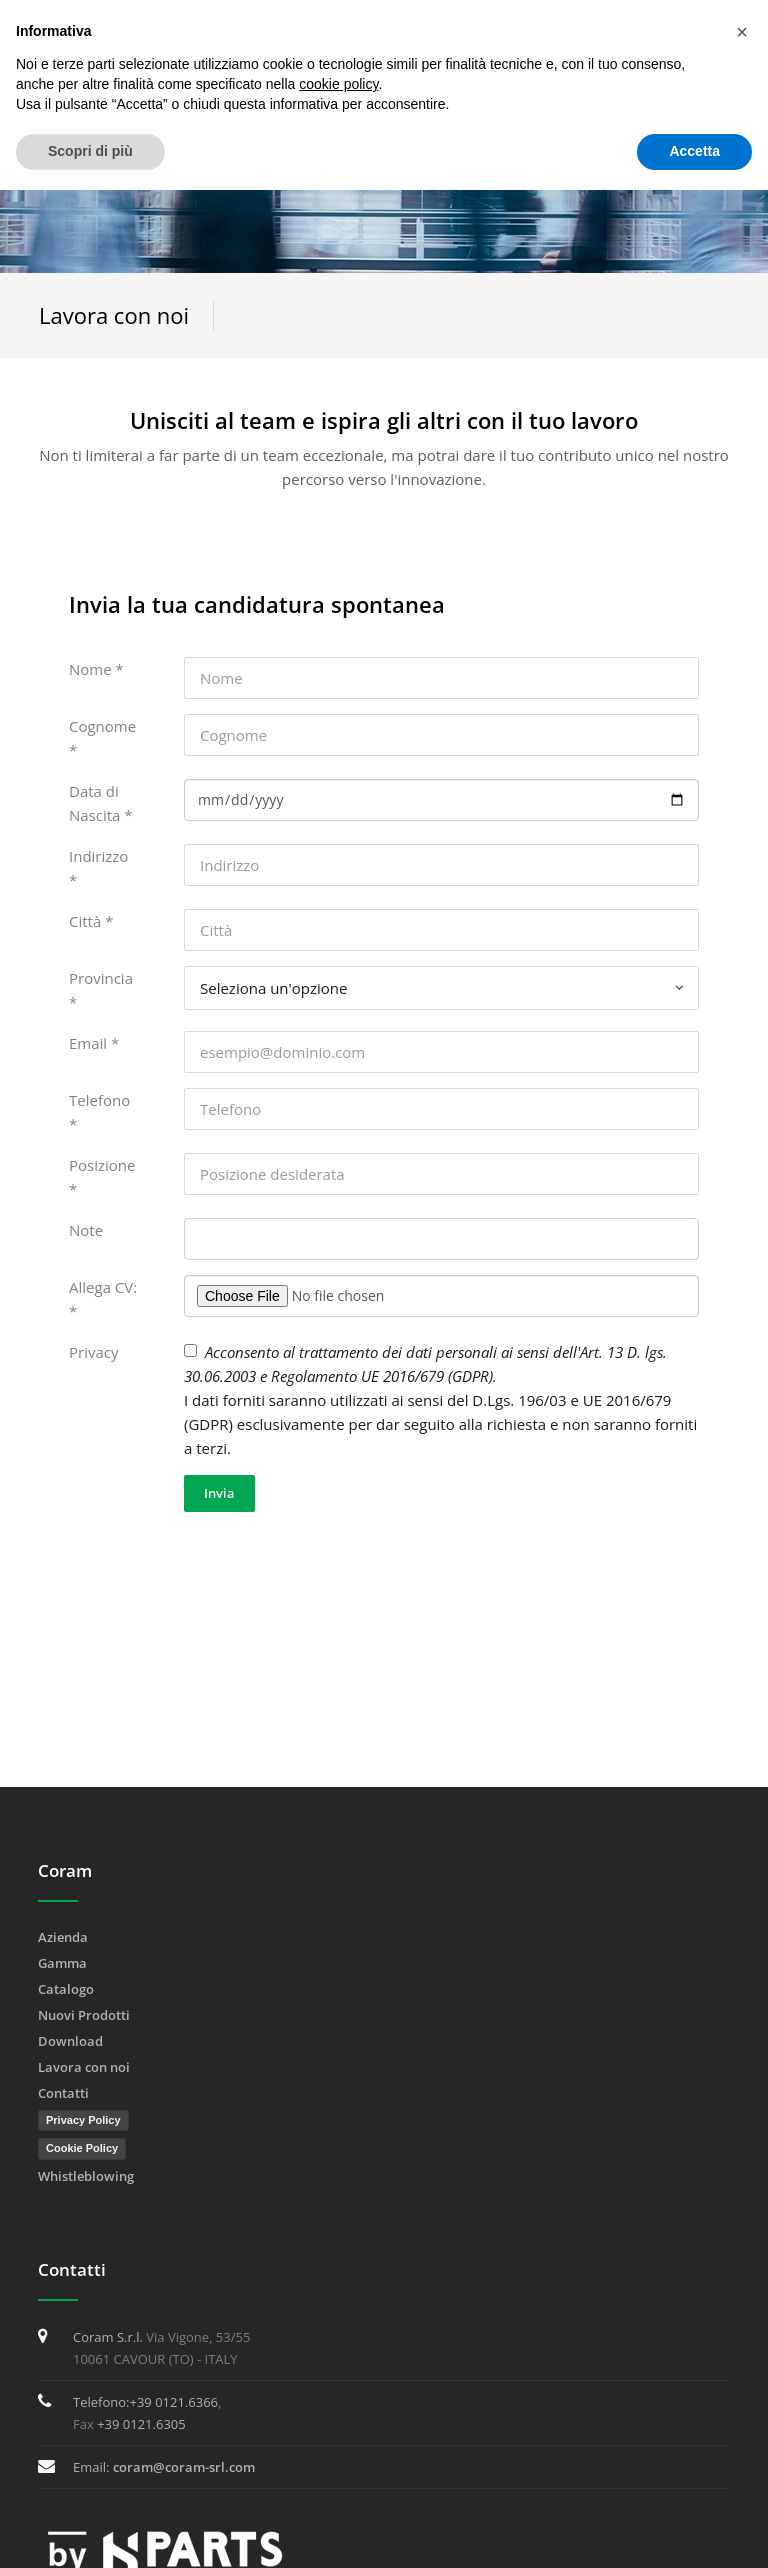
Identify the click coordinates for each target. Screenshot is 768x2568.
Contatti (63, 2093)
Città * (91, 921)
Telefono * (99, 1112)
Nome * (96, 669)
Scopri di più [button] (90, 151)
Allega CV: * (103, 1299)
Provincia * (101, 990)
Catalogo (66, 1989)
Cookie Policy (82, 2148)
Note (86, 1230)
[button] (742, 32)
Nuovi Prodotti (84, 2015)
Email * (94, 1043)
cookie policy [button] (338, 84)
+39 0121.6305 (141, 2424)
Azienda (63, 1937)
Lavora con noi (84, 2067)
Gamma (62, 1963)
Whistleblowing (86, 2176)
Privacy (93, 1352)
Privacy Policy (83, 2120)
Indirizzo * (98, 868)
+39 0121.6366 (173, 2402)
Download (70, 2041)
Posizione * (102, 1177)
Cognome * (102, 738)
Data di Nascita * (101, 803)
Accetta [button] (694, 151)
